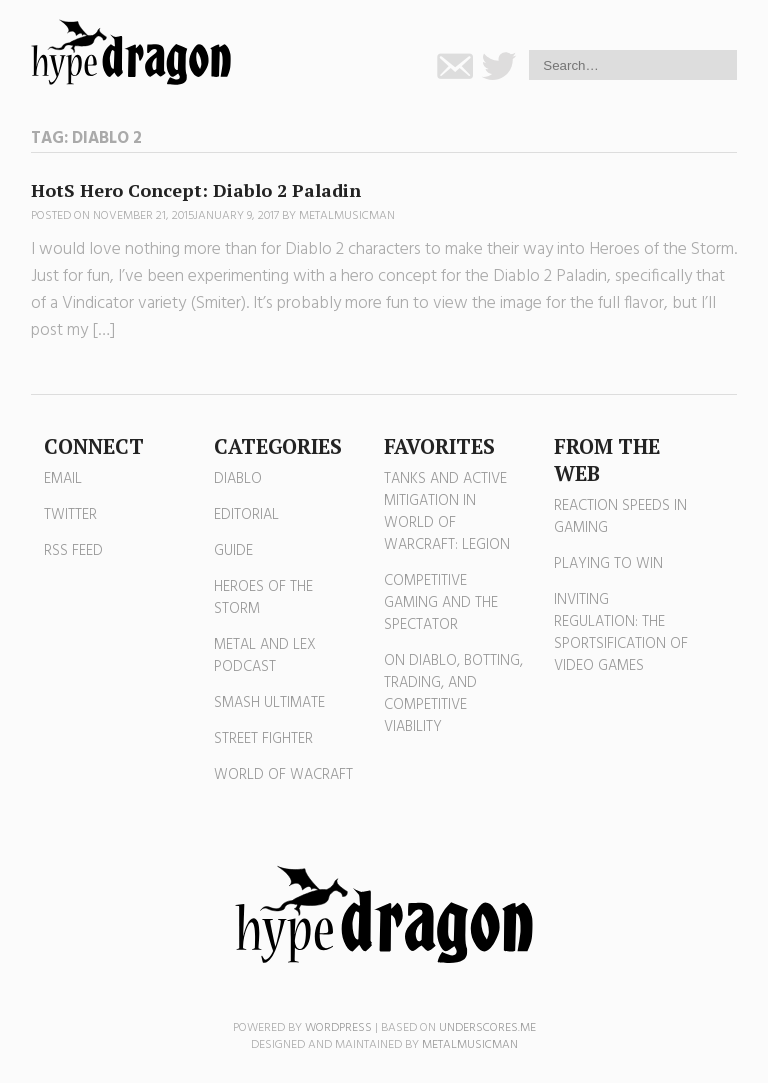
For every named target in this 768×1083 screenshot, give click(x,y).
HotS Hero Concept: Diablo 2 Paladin (196, 190)
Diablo (238, 479)
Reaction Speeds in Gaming (620, 517)
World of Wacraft (283, 775)
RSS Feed (73, 551)
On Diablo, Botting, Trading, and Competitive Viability (453, 694)
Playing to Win (608, 564)
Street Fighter (263, 739)
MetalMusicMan (347, 216)
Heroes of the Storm (263, 598)
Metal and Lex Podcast (265, 656)
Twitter (70, 515)
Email (63, 479)
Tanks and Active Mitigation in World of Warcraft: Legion (447, 512)
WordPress (338, 1028)
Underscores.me (487, 1028)
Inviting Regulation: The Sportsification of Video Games (621, 633)
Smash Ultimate (269, 703)
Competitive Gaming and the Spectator (441, 603)
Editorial (246, 515)
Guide (233, 551)
